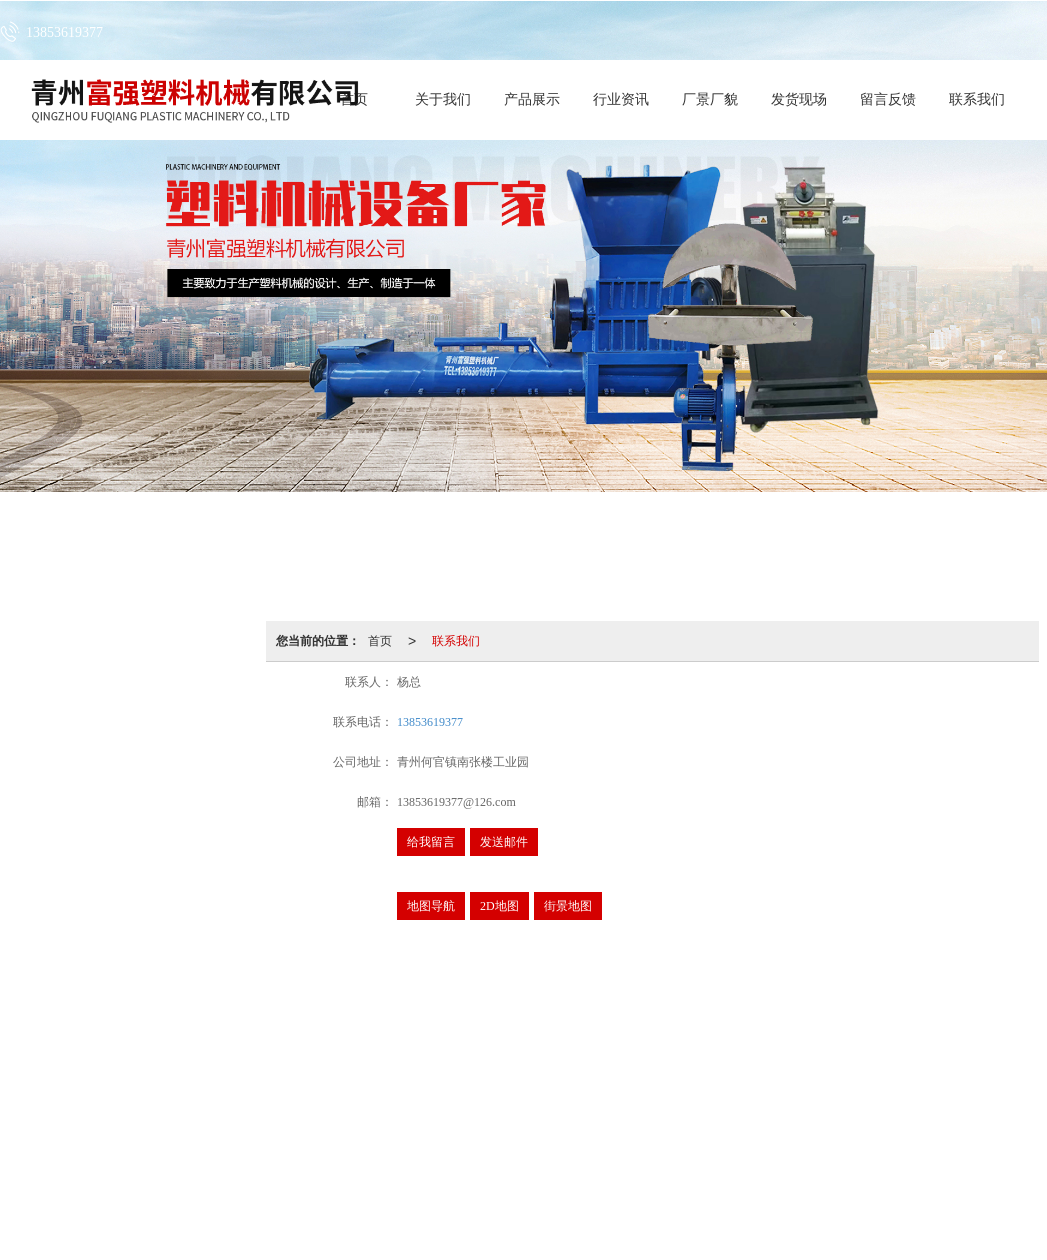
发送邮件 (504, 842)
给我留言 (431, 842)
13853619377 (430, 722)
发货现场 (799, 99)
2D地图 (499, 906)
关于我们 (443, 99)
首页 (380, 641)
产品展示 (532, 99)
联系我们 (977, 99)
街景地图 (568, 906)
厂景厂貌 (710, 99)
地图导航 (431, 906)
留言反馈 (888, 99)
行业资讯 (621, 99)
